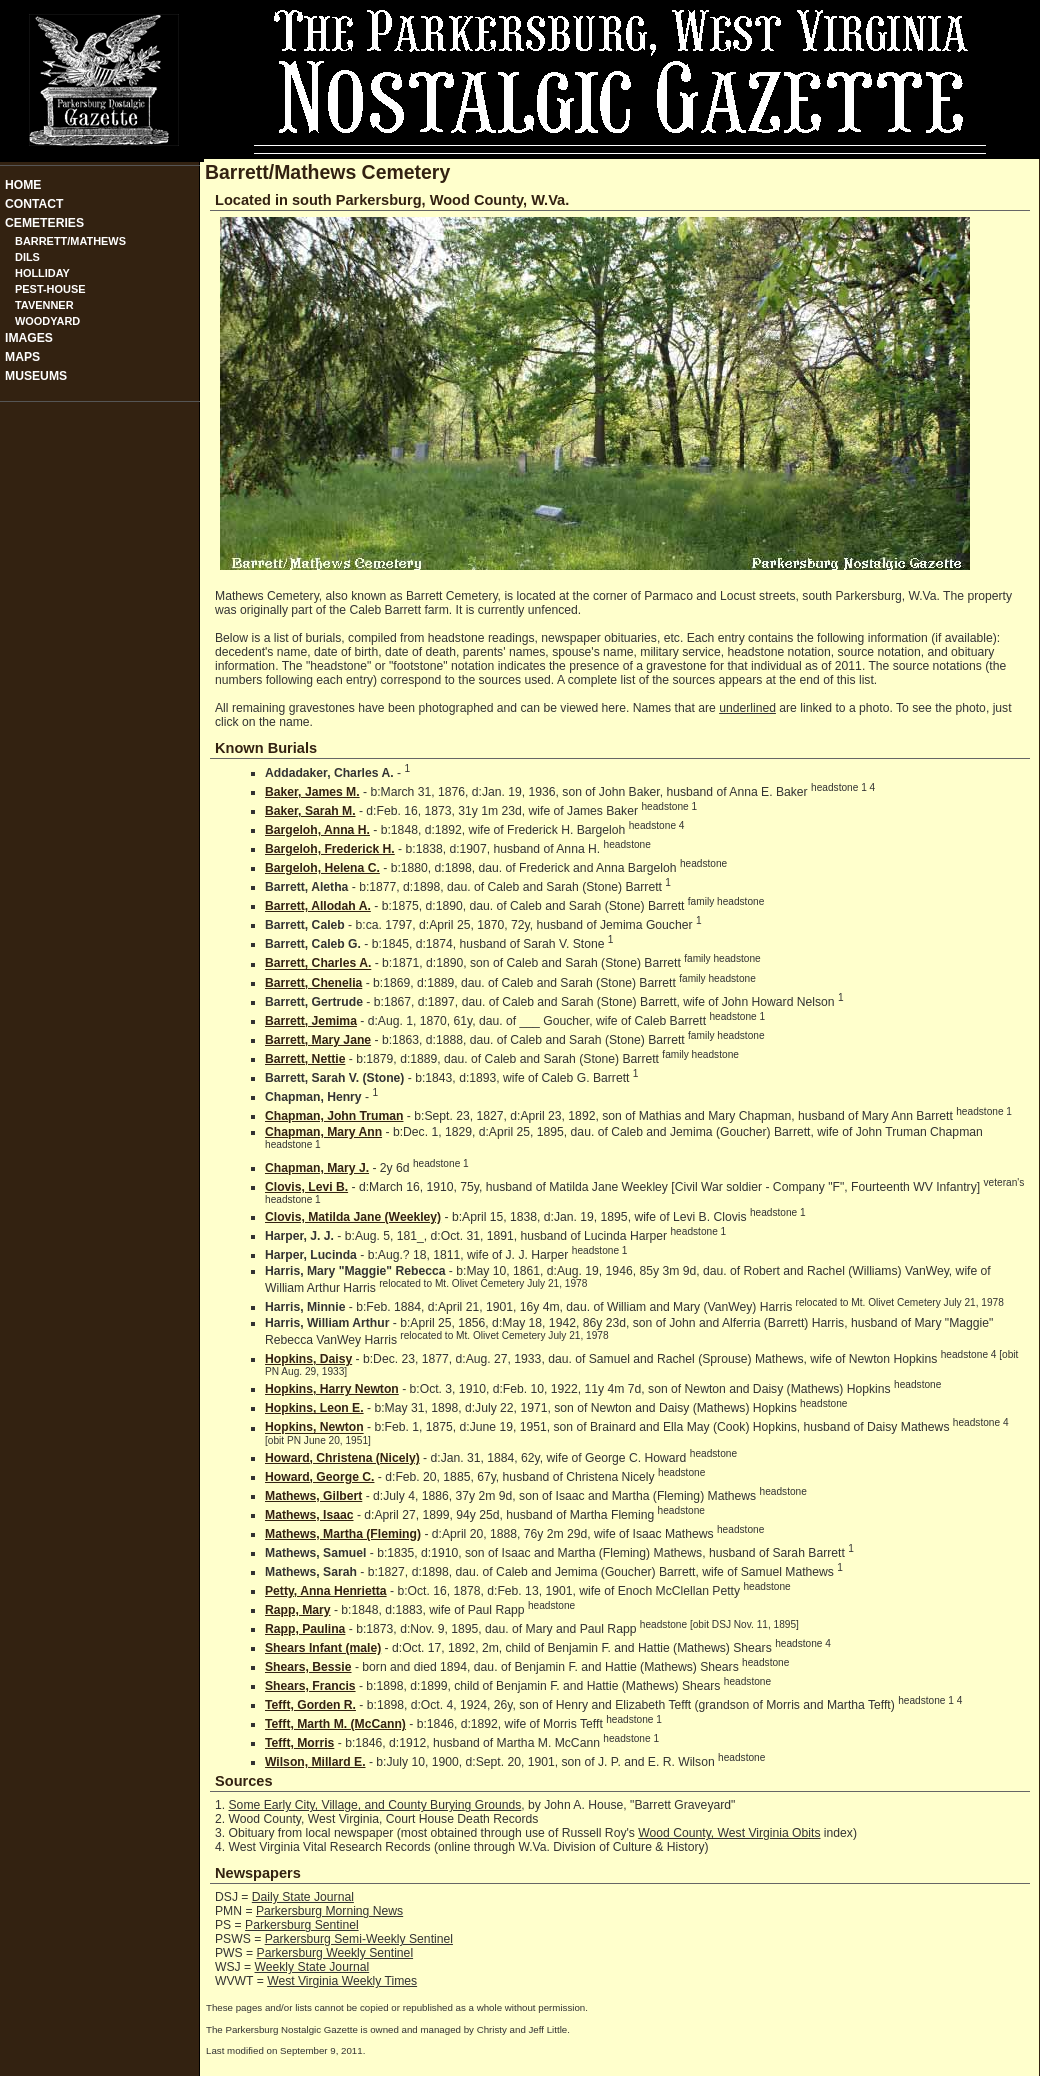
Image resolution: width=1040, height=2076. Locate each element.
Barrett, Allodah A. (318, 906)
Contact (34, 204)
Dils (27, 257)
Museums (36, 376)
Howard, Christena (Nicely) (342, 1458)
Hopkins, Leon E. (314, 1408)
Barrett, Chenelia (313, 983)
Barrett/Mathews (70, 241)
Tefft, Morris (299, 1743)
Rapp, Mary (298, 1610)
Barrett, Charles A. (318, 964)
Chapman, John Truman (334, 1116)
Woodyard (47, 321)
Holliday (42, 273)
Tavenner (44, 305)
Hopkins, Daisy (308, 1359)
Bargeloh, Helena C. (322, 868)
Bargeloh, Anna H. (317, 830)
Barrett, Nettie (305, 1059)
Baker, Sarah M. (310, 811)
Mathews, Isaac (309, 1515)
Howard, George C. (319, 1477)
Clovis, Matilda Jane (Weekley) (353, 1217)
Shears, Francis (310, 1686)
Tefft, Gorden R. (310, 1705)
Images (29, 338)
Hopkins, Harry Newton (332, 1389)
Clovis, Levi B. (306, 1187)
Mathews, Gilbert (313, 1496)
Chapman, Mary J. (317, 1168)
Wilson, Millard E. (315, 1762)
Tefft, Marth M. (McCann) (335, 1724)
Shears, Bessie (308, 1667)
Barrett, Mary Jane (318, 1040)
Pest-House (50, 289)
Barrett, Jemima (311, 1021)
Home (23, 185)
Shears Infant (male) (323, 1648)
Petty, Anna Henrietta (326, 1591)
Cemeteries (44, 223)
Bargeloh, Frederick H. (330, 849)
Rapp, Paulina (305, 1629)
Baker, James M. (312, 792)
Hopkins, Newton (314, 1428)
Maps (22, 357)
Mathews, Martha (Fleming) (343, 1534)
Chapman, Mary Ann (323, 1132)
